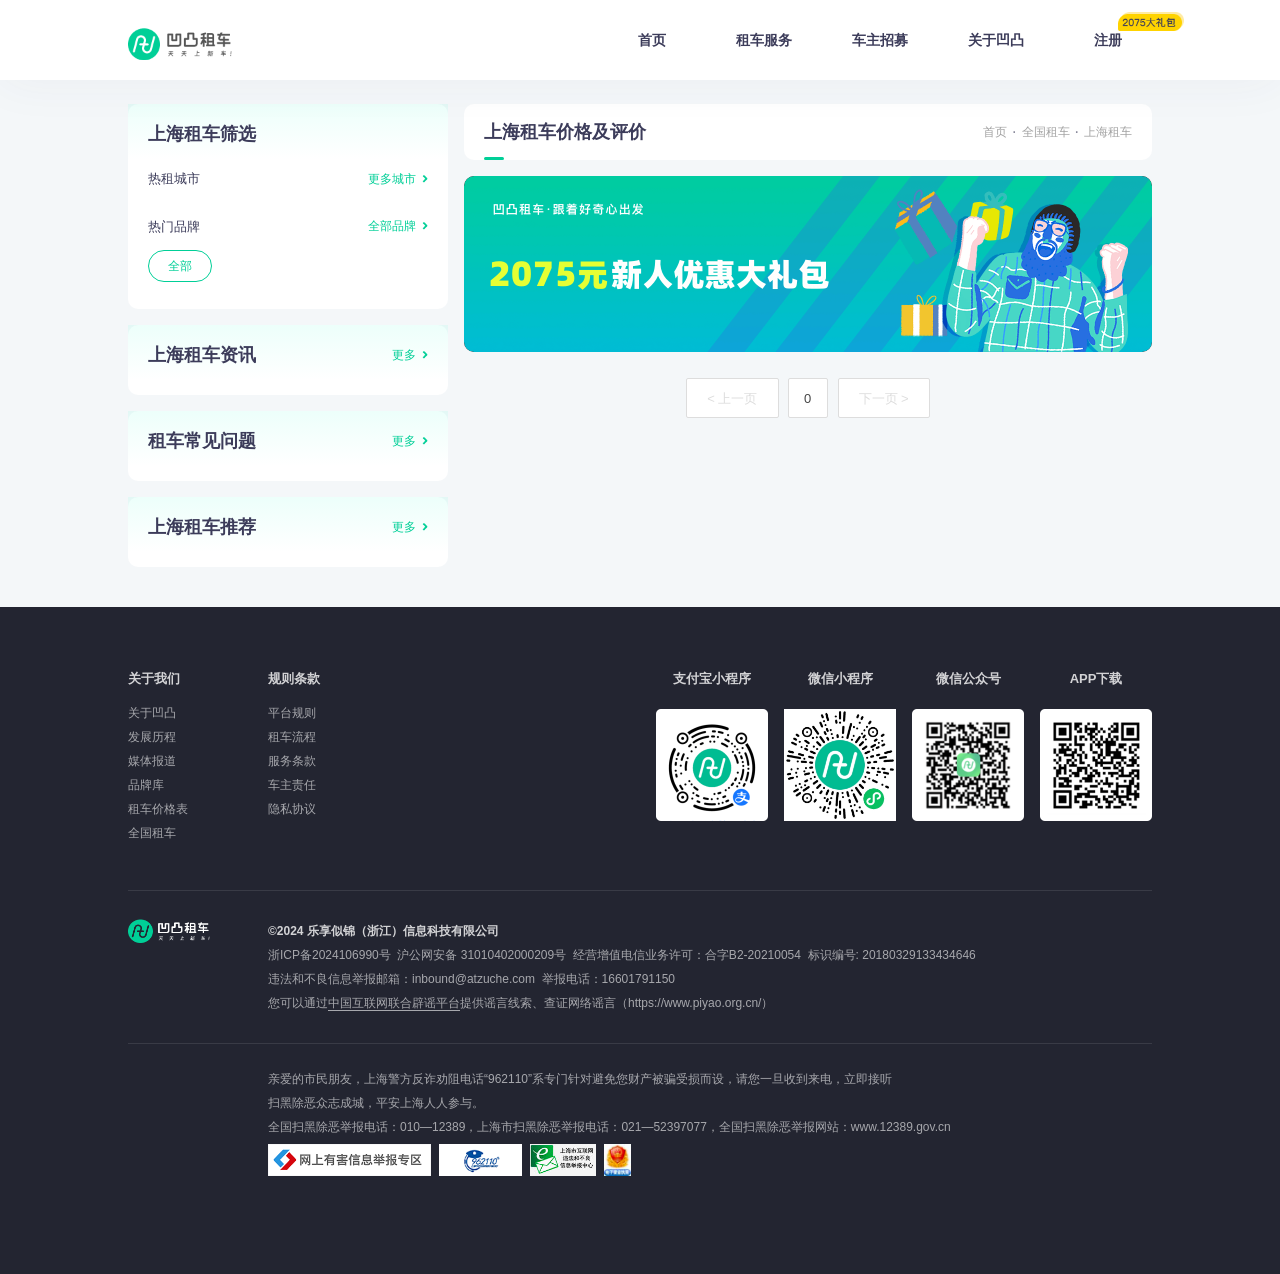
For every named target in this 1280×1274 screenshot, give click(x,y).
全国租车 (1046, 132)
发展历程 (152, 737)
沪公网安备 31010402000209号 (481, 955)
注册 (1123, 34)
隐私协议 (292, 809)
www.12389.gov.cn (901, 1127)
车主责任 (292, 785)
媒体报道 (152, 761)
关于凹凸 (996, 40)
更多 (404, 355)
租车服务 (764, 40)
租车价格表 (158, 809)
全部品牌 (392, 226)
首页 (652, 40)
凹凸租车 (182, 44)
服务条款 (292, 761)
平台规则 (292, 713)
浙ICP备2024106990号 (332, 955)
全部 (180, 266)
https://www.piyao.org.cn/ (694, 1003)
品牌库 (146, 785)
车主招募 (880, 40)
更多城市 (392, 179)
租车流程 (292, 737)
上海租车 (1108, 132)
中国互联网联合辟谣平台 (394, 1003)
